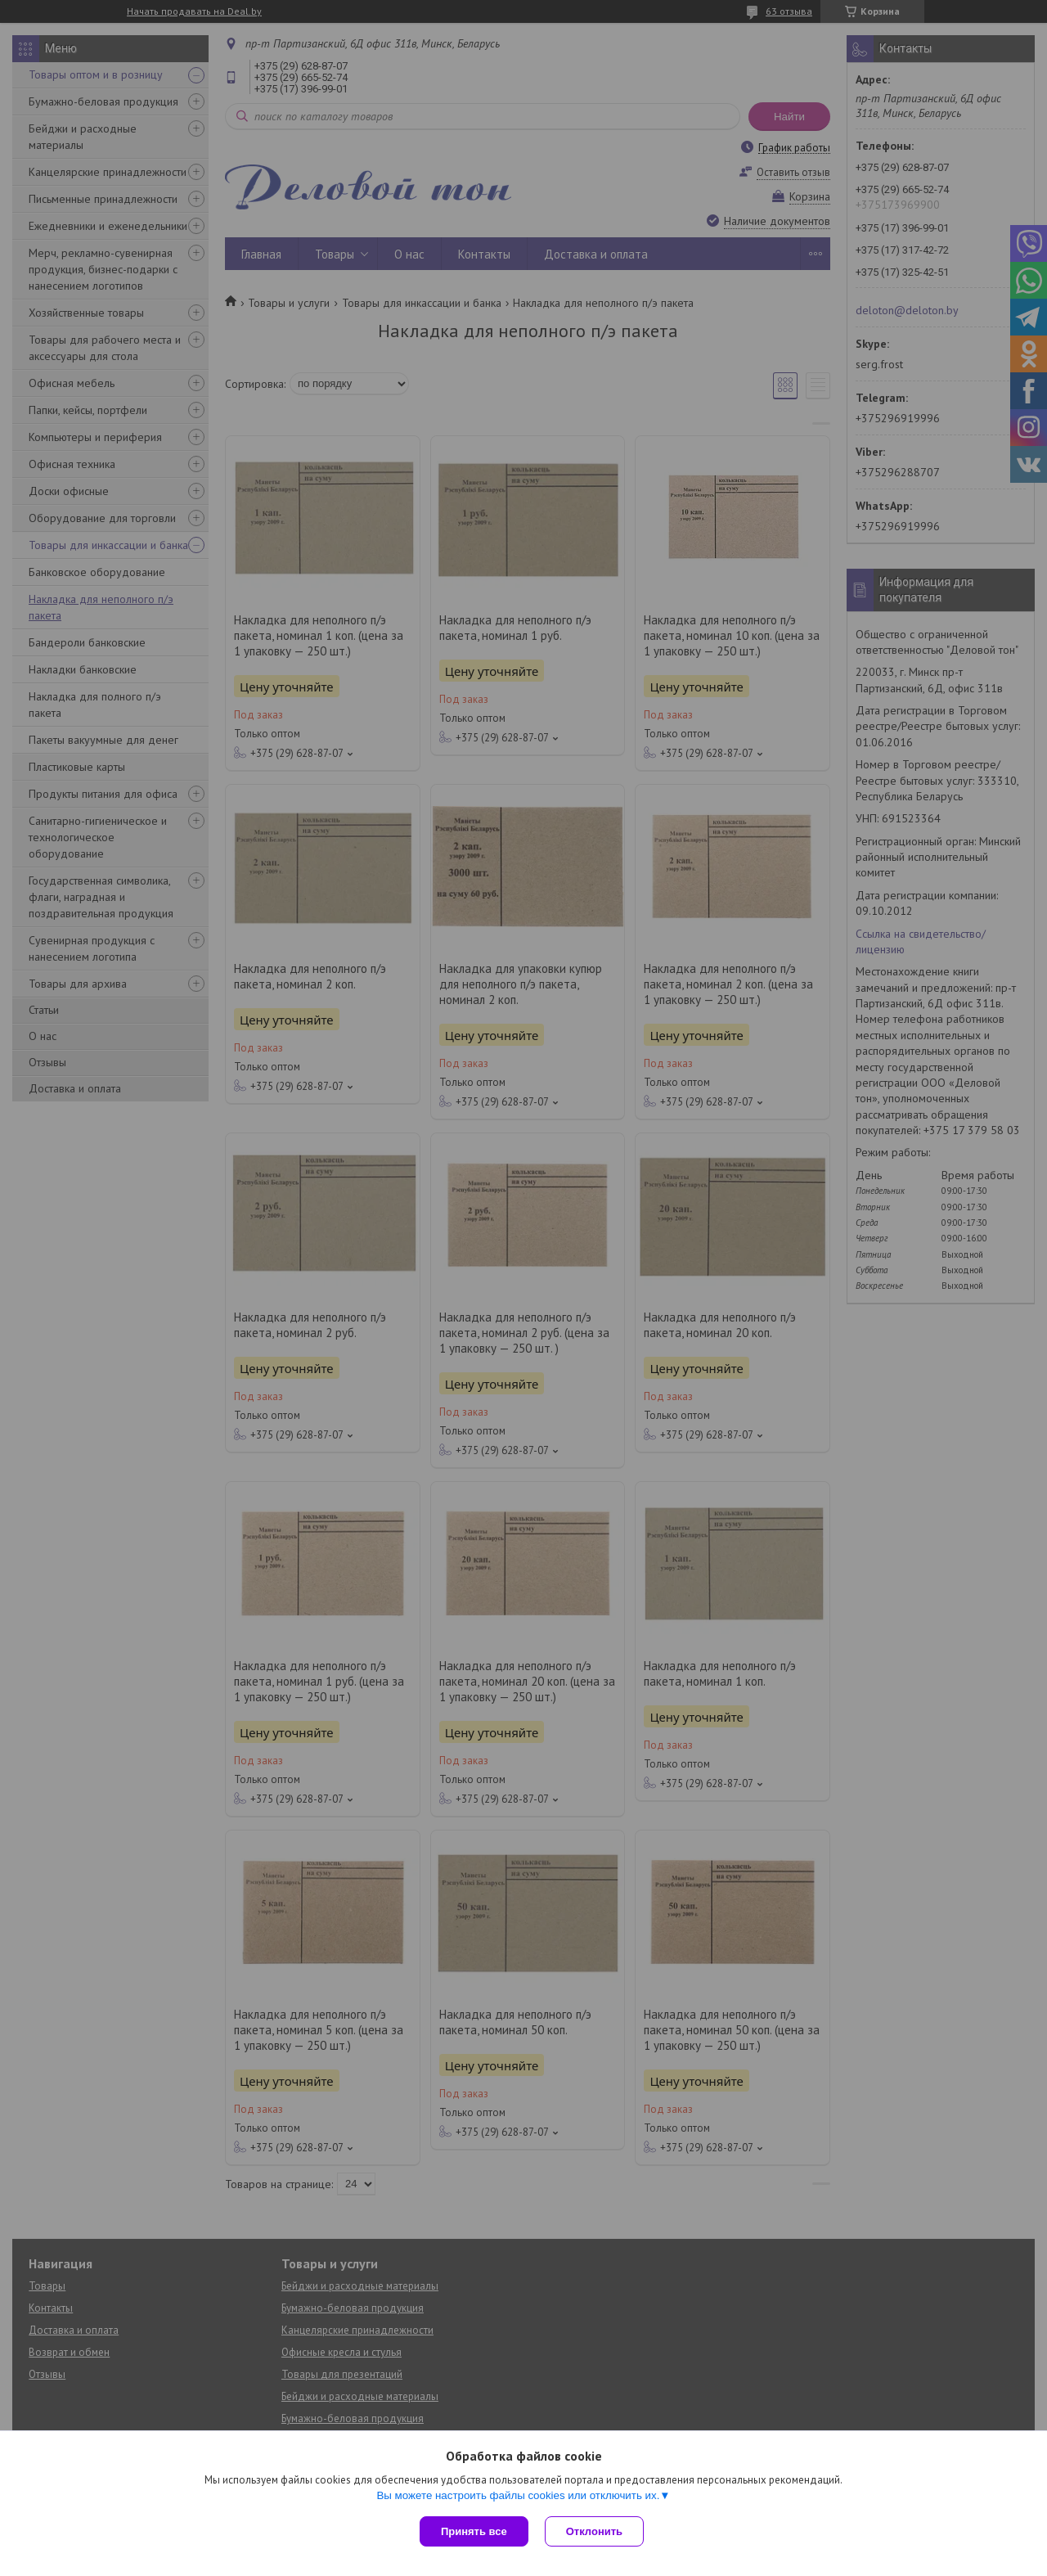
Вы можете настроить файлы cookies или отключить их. (517, 2495)
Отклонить (594, 2531)
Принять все (474, 2531)
